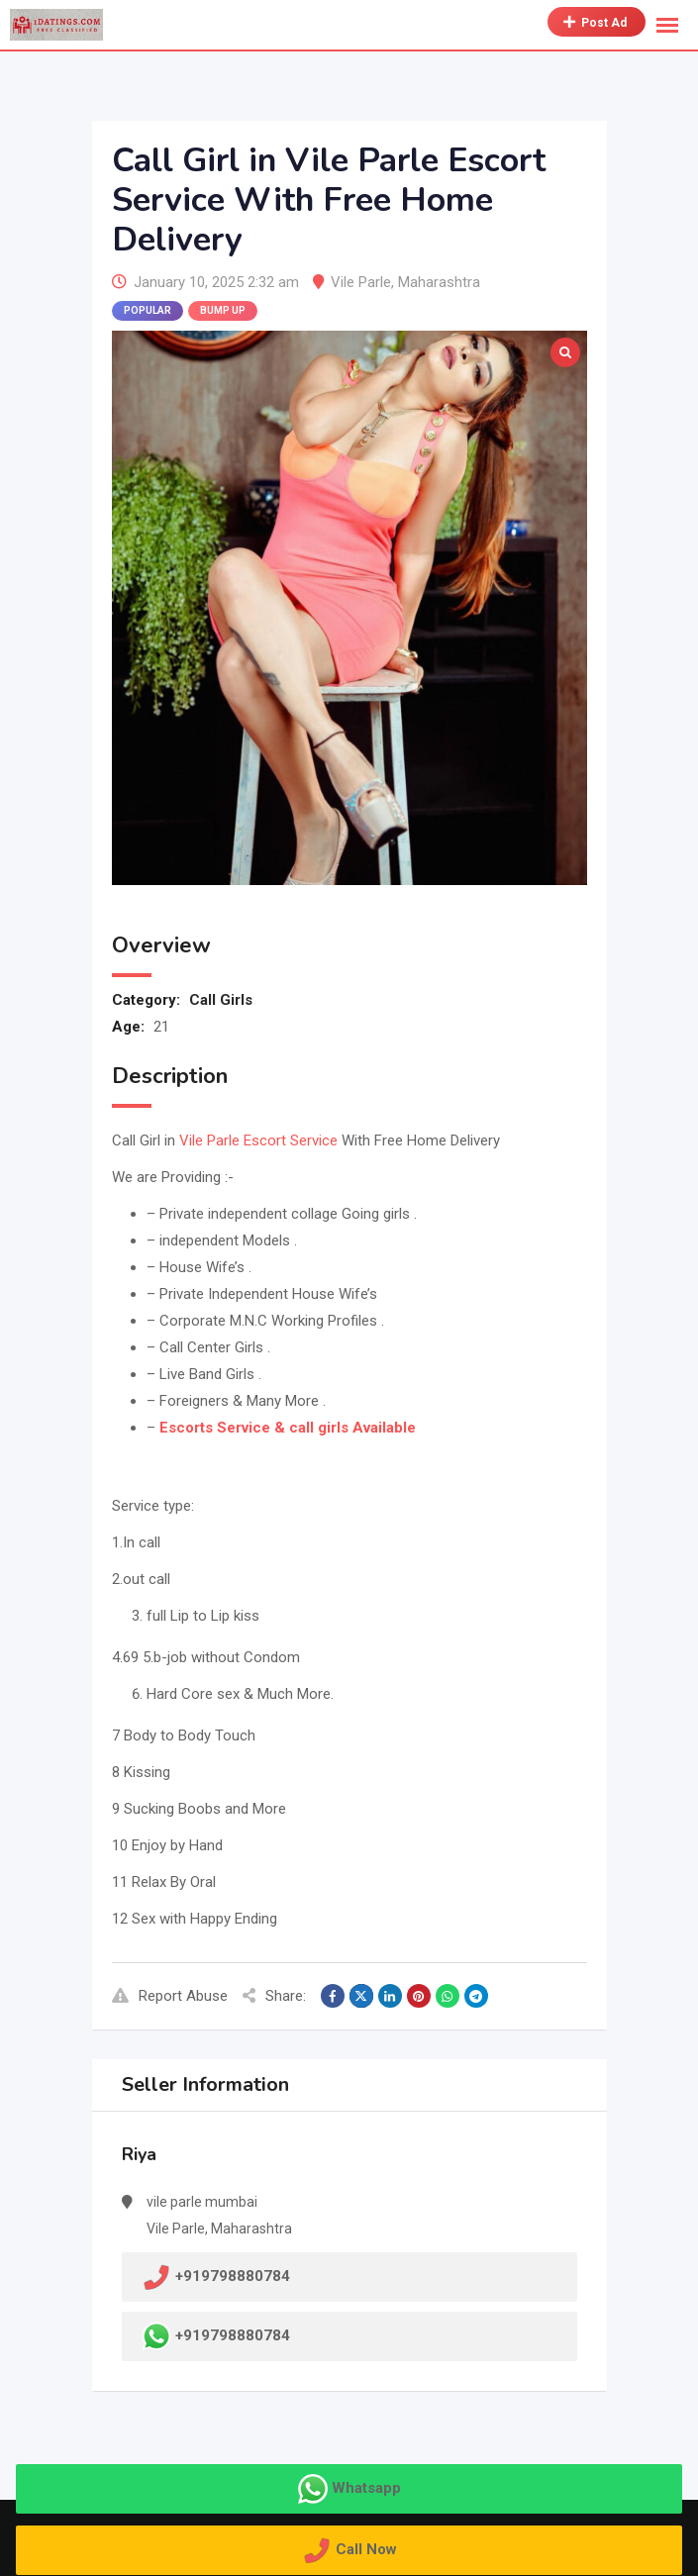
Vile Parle (361, 282)
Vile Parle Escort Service (258, 1140)
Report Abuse (170, 1996)
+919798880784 (232, 2334)
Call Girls (220, 1000)
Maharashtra (439, 282)
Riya (139, 2154)
